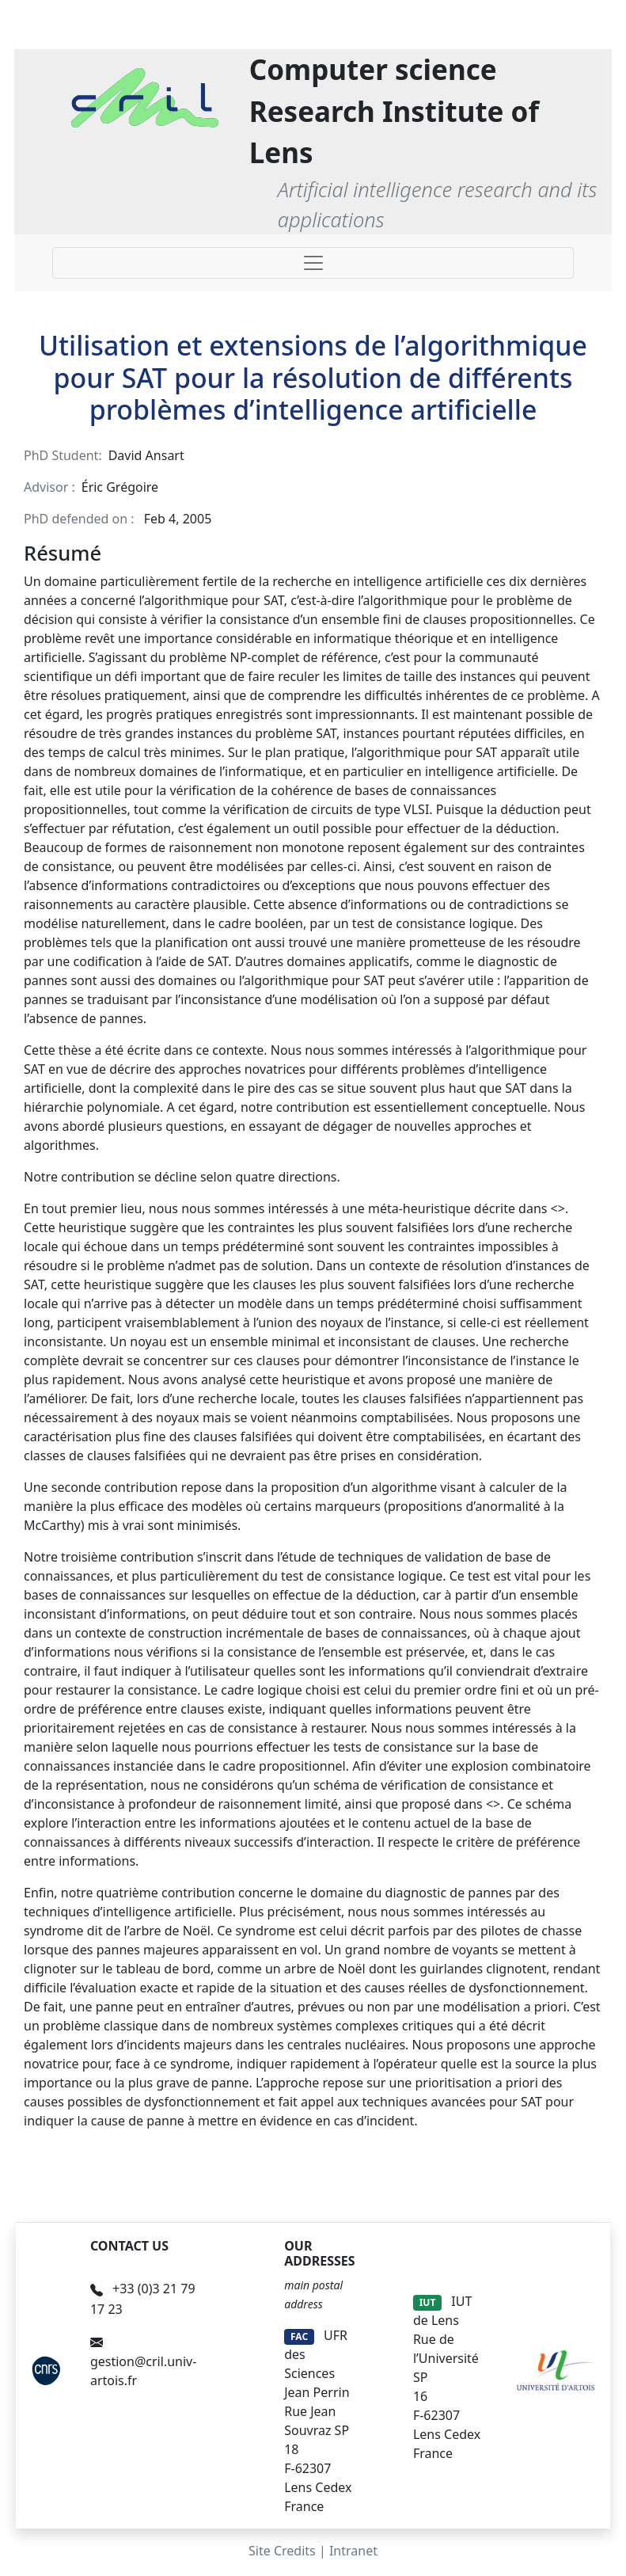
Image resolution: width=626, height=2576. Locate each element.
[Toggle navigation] (313, 263)
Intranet (353, 2550)
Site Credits (282, 2550)
